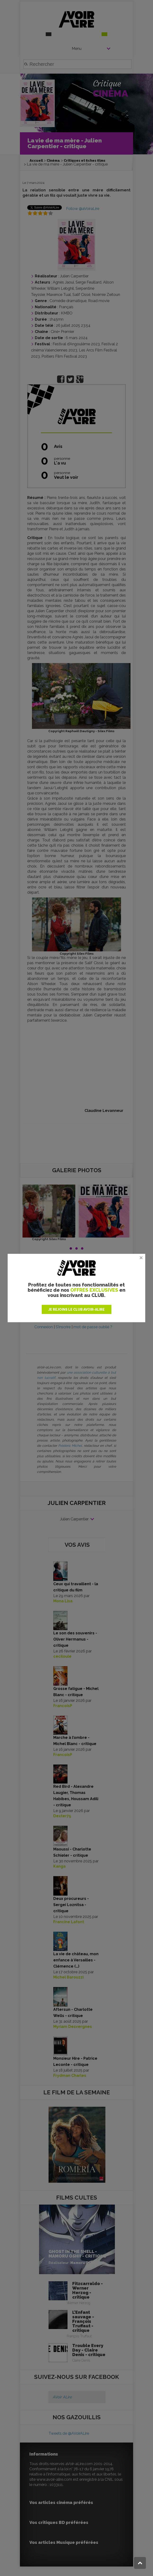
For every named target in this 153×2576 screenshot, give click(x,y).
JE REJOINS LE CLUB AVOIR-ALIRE (76, 1309)
